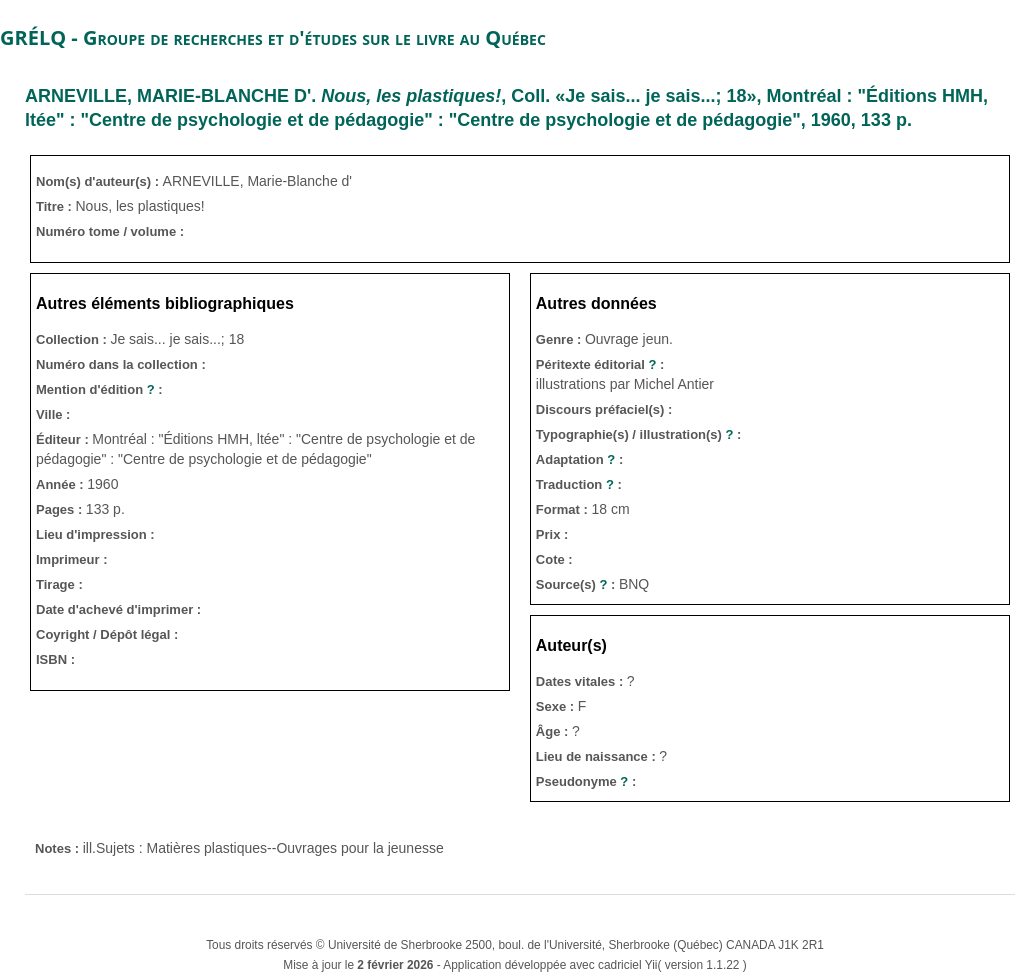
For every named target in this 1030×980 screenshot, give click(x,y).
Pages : (61, 509)
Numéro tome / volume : (110, 231)
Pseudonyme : (586, 781)
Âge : (554, 731)
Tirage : (59, 584)
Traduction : (579, 484)
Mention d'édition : (99, 389)
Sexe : (557, 706)
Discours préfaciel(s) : (604, 409)
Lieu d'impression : (95, 534)
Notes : (59, 848)
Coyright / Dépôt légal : (107, 634)
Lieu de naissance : (598, 756)
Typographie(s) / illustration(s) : (639, 434)
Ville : (53, 414)
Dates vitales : (581, 681)
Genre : (560, 339)
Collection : (73, 339)
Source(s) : (577, 584)
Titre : (56, 206)
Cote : (554, 559)
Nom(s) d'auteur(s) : (99, 181)
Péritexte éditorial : (600, 364)
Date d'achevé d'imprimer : (118, 609)
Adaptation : (579, 459)
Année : (61, 484)
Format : (564, 509)
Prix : (552, 534)
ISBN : (55, 659)
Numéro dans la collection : (121, 364)
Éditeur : (64, 439)
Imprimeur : (72, 559)
